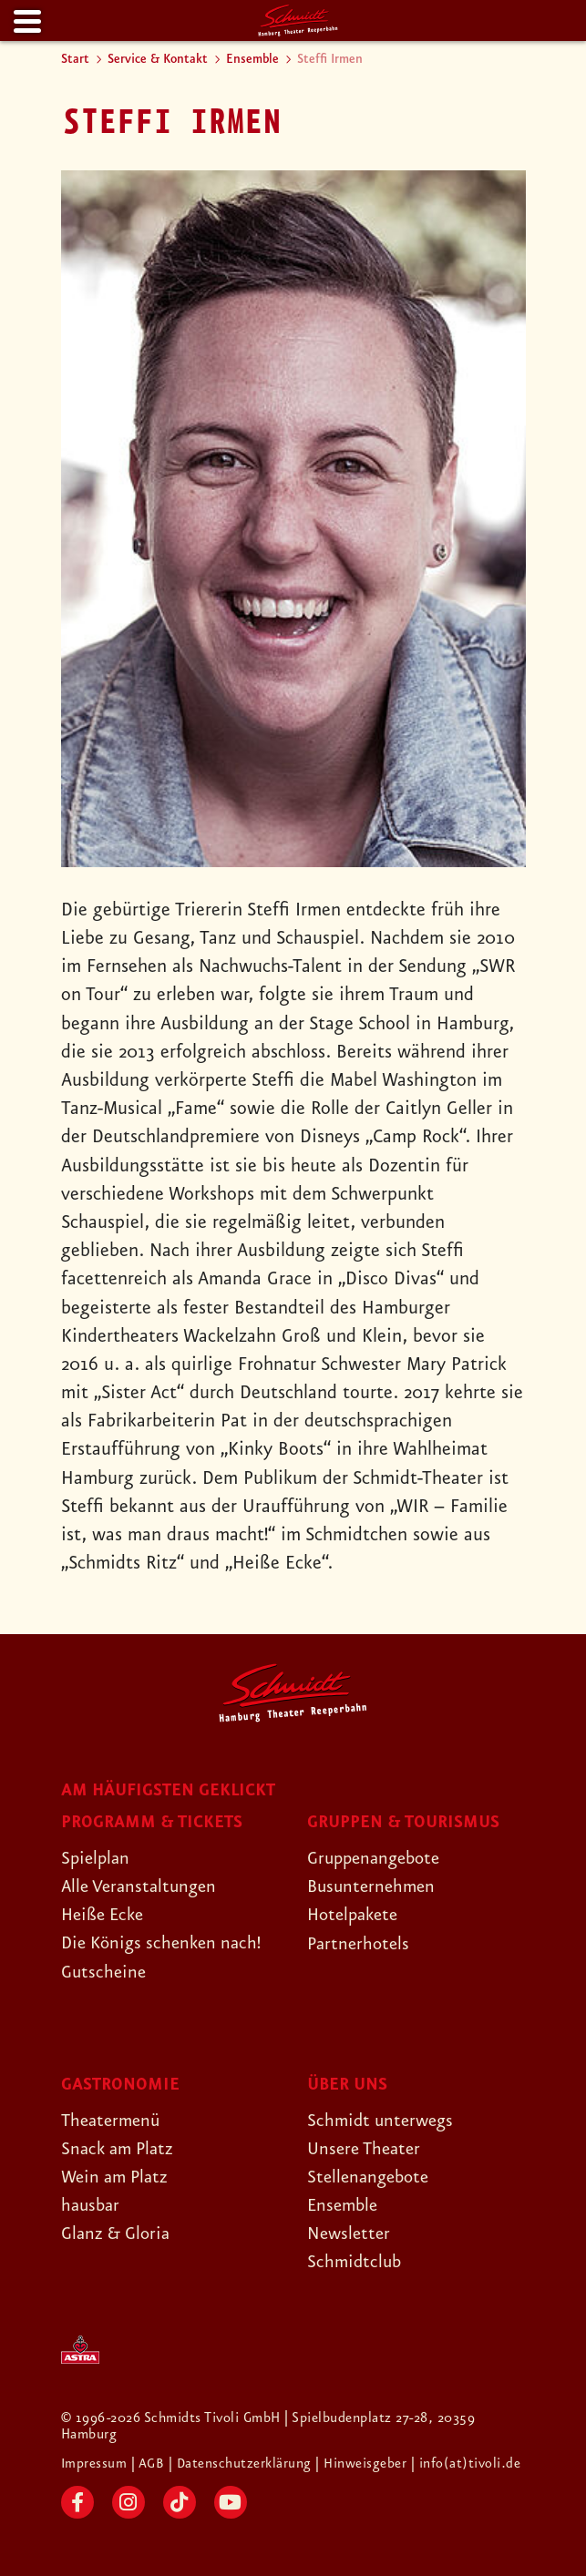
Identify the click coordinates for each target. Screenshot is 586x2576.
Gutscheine (105, 1972)
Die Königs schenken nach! (166, 1943)
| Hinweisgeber (365, 2464)
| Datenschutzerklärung (242, 2464)
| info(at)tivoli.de (468, 2464)
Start (75, 59)
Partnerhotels (360, 1944)
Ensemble (252, 59)
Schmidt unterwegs (383, 2120)
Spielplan (97, 1858)
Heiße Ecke (105, 1915)
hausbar (92, 2205)
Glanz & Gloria (119, 2233)
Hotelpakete (356, 1915)
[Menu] (25, 22)
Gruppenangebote (378, 1858)
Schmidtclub (356, 2262)
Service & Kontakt (158, 59)
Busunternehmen (374, 1886)
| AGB (151, 2464)
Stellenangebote (371, 2177)
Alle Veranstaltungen (143, 1886)
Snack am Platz (120, 2149)
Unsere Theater (367, 2149)
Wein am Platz (118, 2177)
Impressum (96, 2464)
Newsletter (350, 2233)
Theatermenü (113, 2120)
